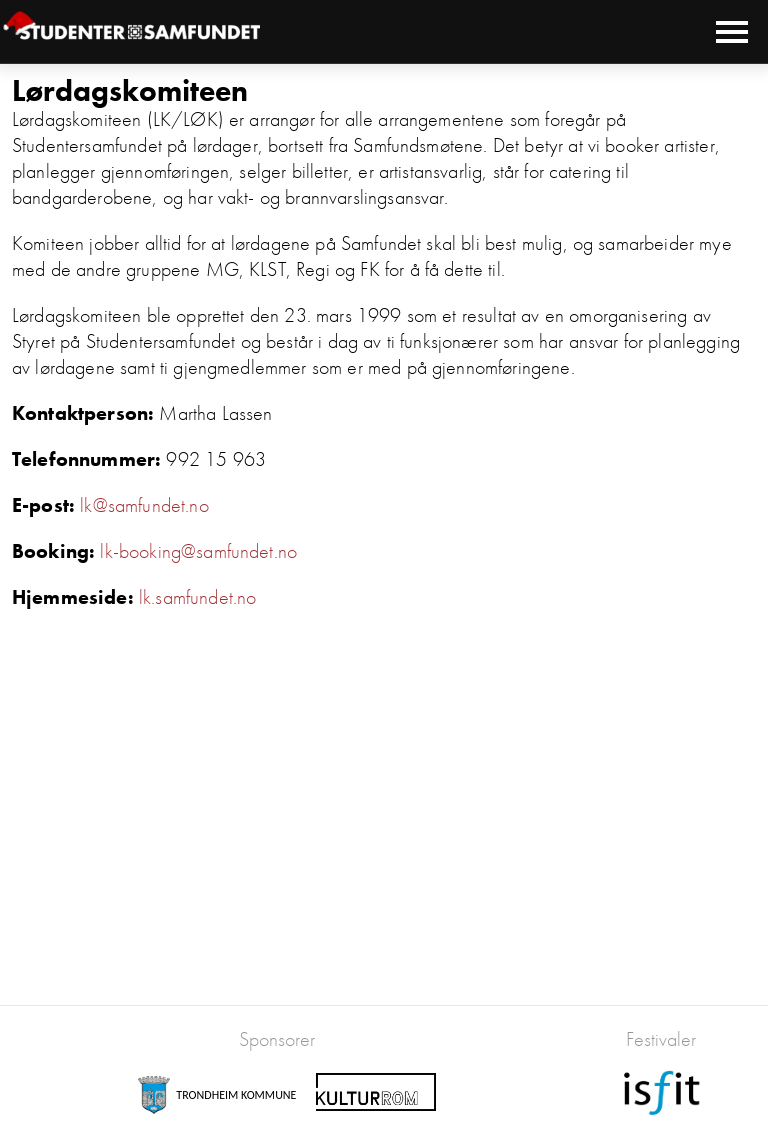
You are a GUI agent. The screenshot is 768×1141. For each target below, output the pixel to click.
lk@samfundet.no (144, 505)
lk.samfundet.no (197, 597)
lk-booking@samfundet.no (198, 551)
